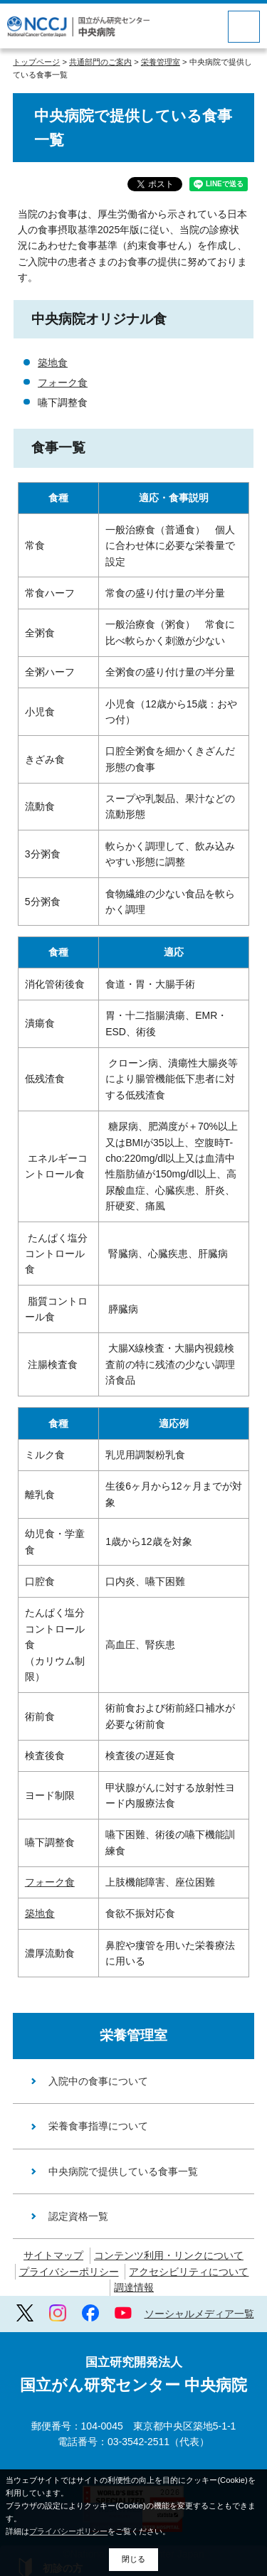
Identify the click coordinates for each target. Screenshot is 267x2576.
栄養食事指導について (98, 2126)
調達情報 (134, 2287)
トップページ (36, 62)
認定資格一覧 (78, 2216)
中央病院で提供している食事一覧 (123, 2171)
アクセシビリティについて (188, 2271)
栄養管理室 (160, 62)
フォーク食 (63, 382)
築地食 (53, 362)
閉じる (133, 2559)
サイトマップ (53, 2255)
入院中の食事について (98, 2081)
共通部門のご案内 (100, 62)
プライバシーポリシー (69, 2271)
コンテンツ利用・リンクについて (169, 2255)
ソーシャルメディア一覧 (199, 2313)
